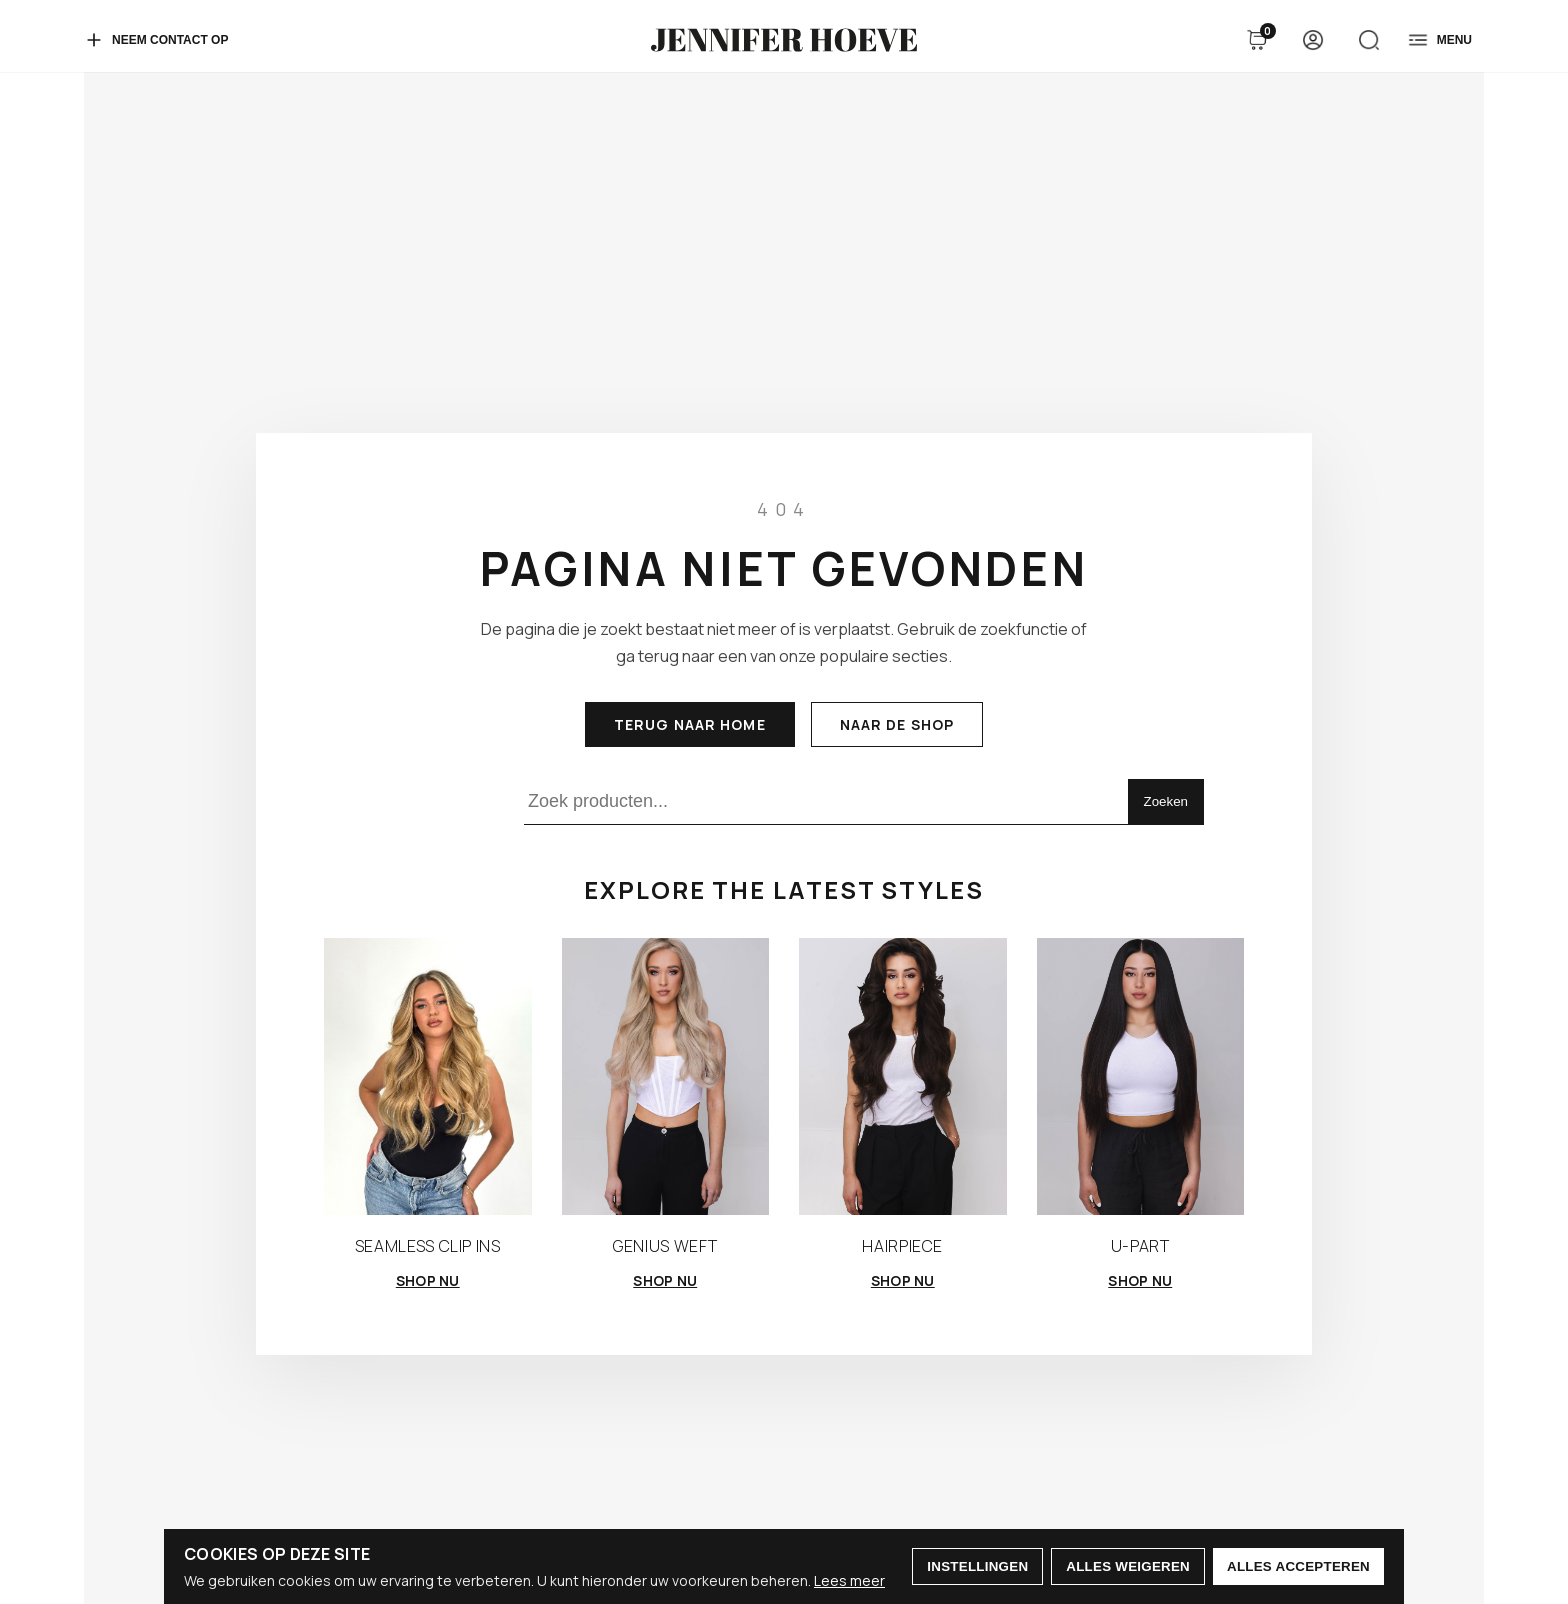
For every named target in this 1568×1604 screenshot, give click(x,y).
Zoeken (1166, 801)
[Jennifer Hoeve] (784, 40)
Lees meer (849, 1580)
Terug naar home (690, 724)
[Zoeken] (1369, 40)
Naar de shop (897, 724)
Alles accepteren (1298, 1566)
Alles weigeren (1128, 1566)
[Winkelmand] (1257, 40)
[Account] (1313, 40)
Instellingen (977, 1566)
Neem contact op (156, 40)
